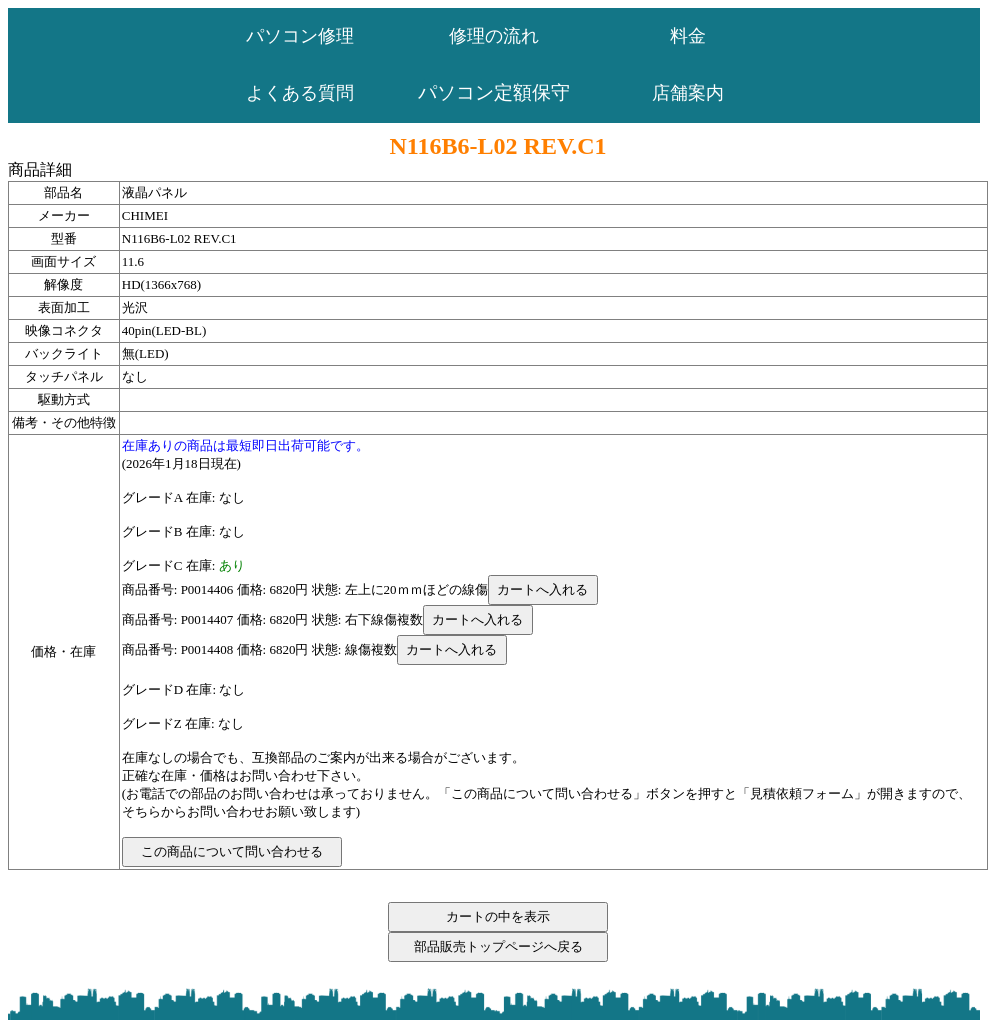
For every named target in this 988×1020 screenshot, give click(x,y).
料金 (688, 36)
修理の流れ (494, 36)
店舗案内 (688, 93)
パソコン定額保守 (494, 92)
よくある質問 (300, 93)
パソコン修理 (300, 36)
